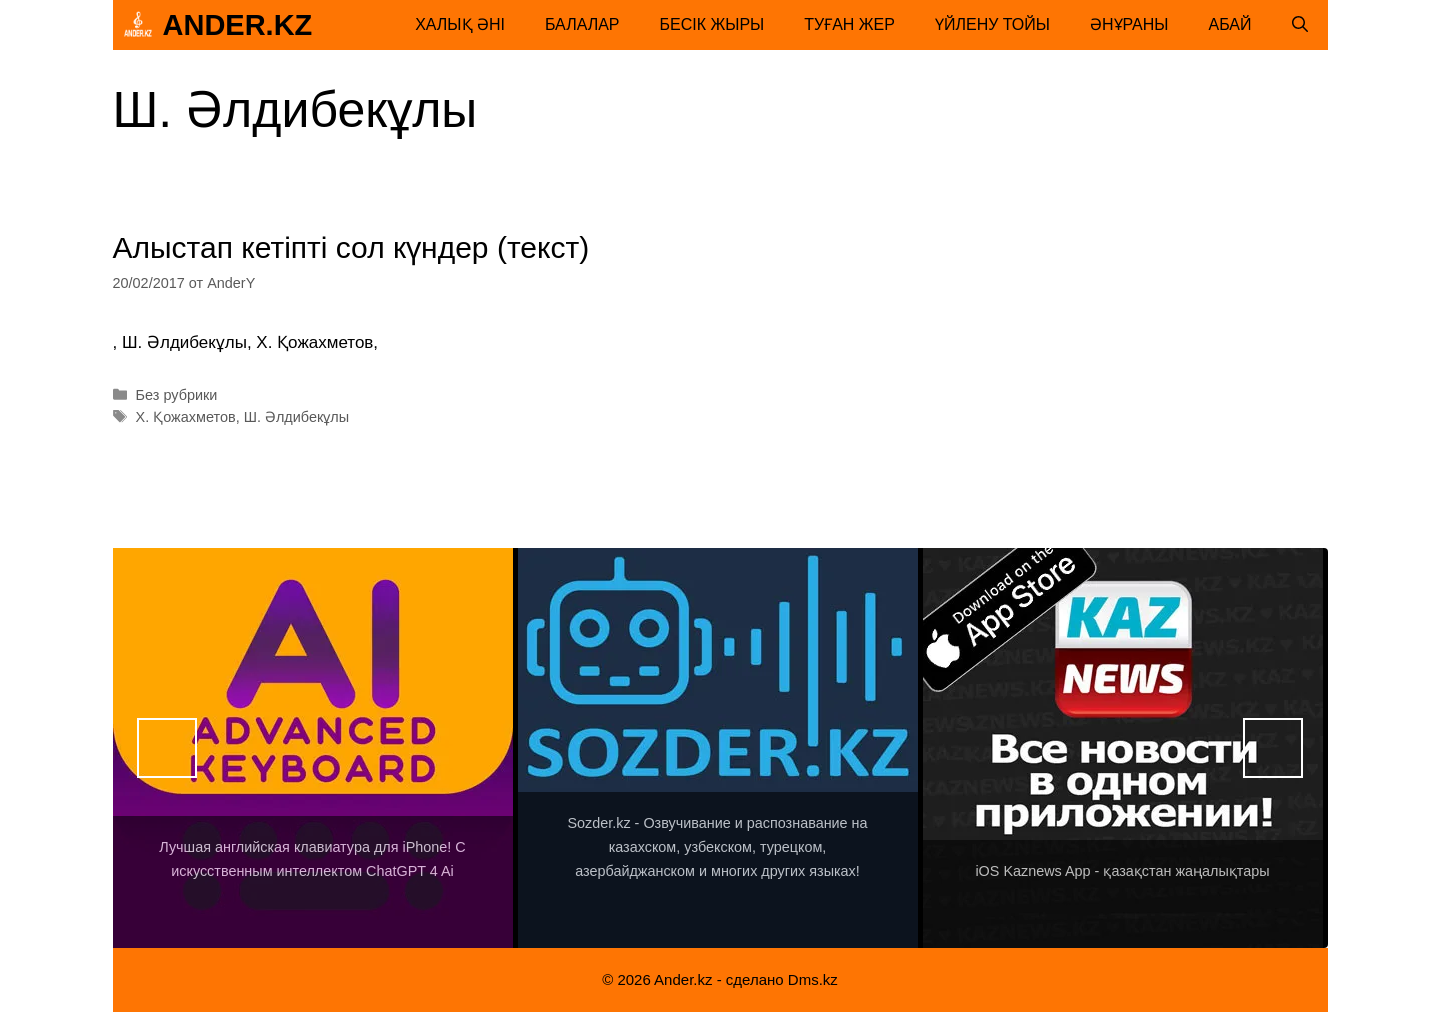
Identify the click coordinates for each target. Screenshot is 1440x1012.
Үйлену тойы (992, 24)
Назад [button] (167, 748)
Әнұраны (1129, 24)
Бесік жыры (712, 24)
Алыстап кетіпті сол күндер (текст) (351, 247)
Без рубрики (177, 395)
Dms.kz (813, 979)
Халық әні (460, 24)
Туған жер (849, 24)
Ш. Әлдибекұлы (296, 417)
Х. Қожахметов (186, 417)
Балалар (582, 24)
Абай (1230, 24)
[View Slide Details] (313, 748)
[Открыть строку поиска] (1300, 25)
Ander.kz (238, 25)
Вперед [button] (1273, 748)
